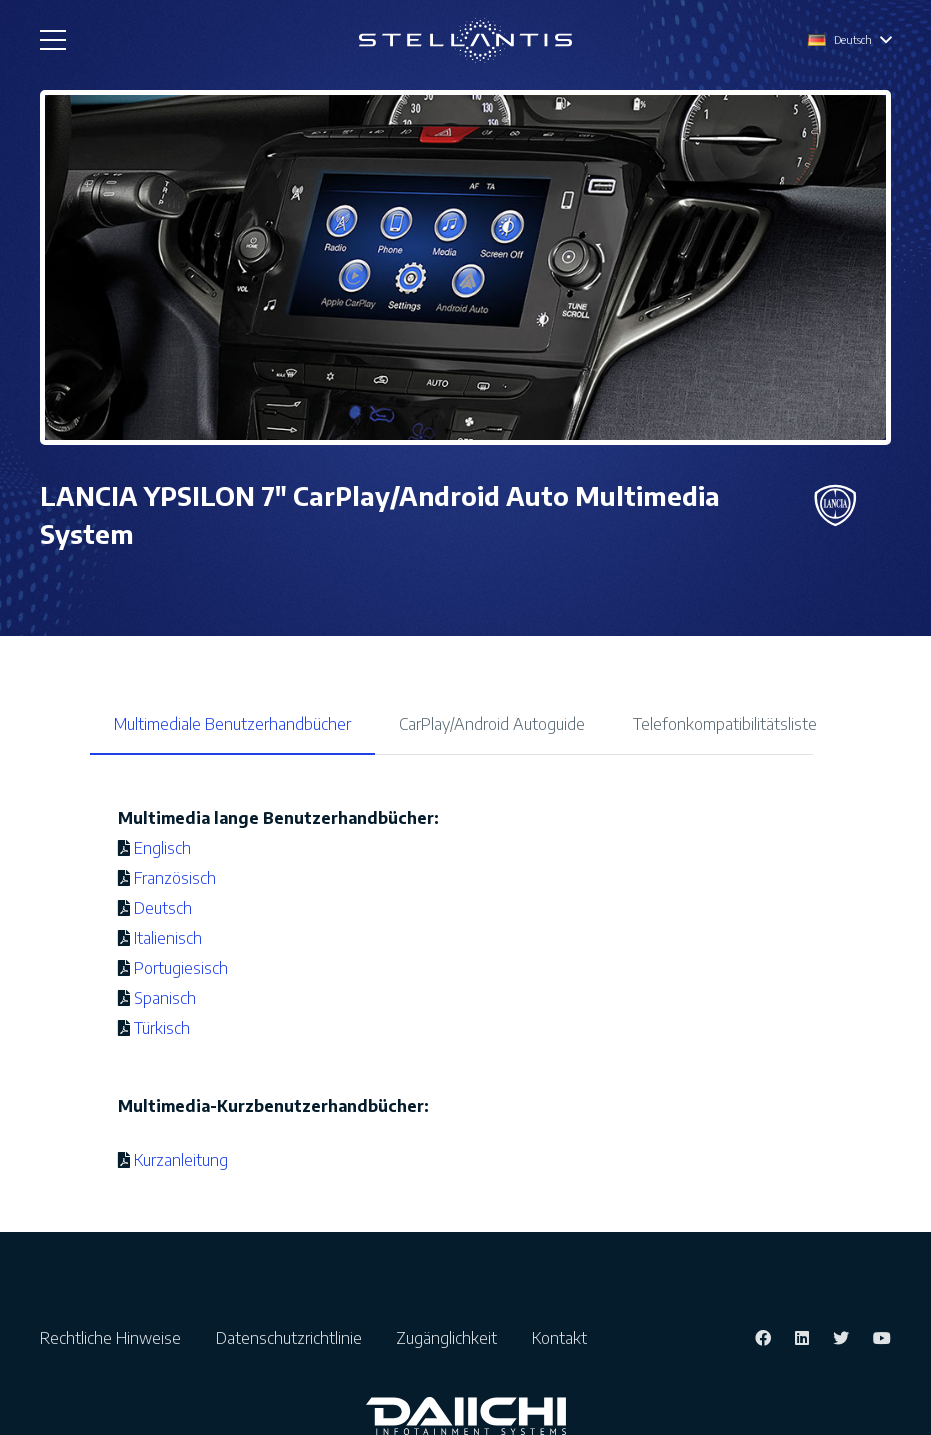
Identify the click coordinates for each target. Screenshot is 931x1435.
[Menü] (53, 40)
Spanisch (165, 998)
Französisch (175, 878)
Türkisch (162, 1028)
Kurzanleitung (179, 1160)
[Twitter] (841, 1338)
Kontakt (559, 1338)
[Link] (465, 40)
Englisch (162, 848)
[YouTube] (882, 1338)
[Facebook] (763, 1338)
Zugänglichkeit (452, 1338)
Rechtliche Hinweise (116, 1338)
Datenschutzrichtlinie (295, 1338)
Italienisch (168, 938)
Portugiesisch (181, 968)
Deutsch (163, 908)
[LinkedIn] (802, 1338)
